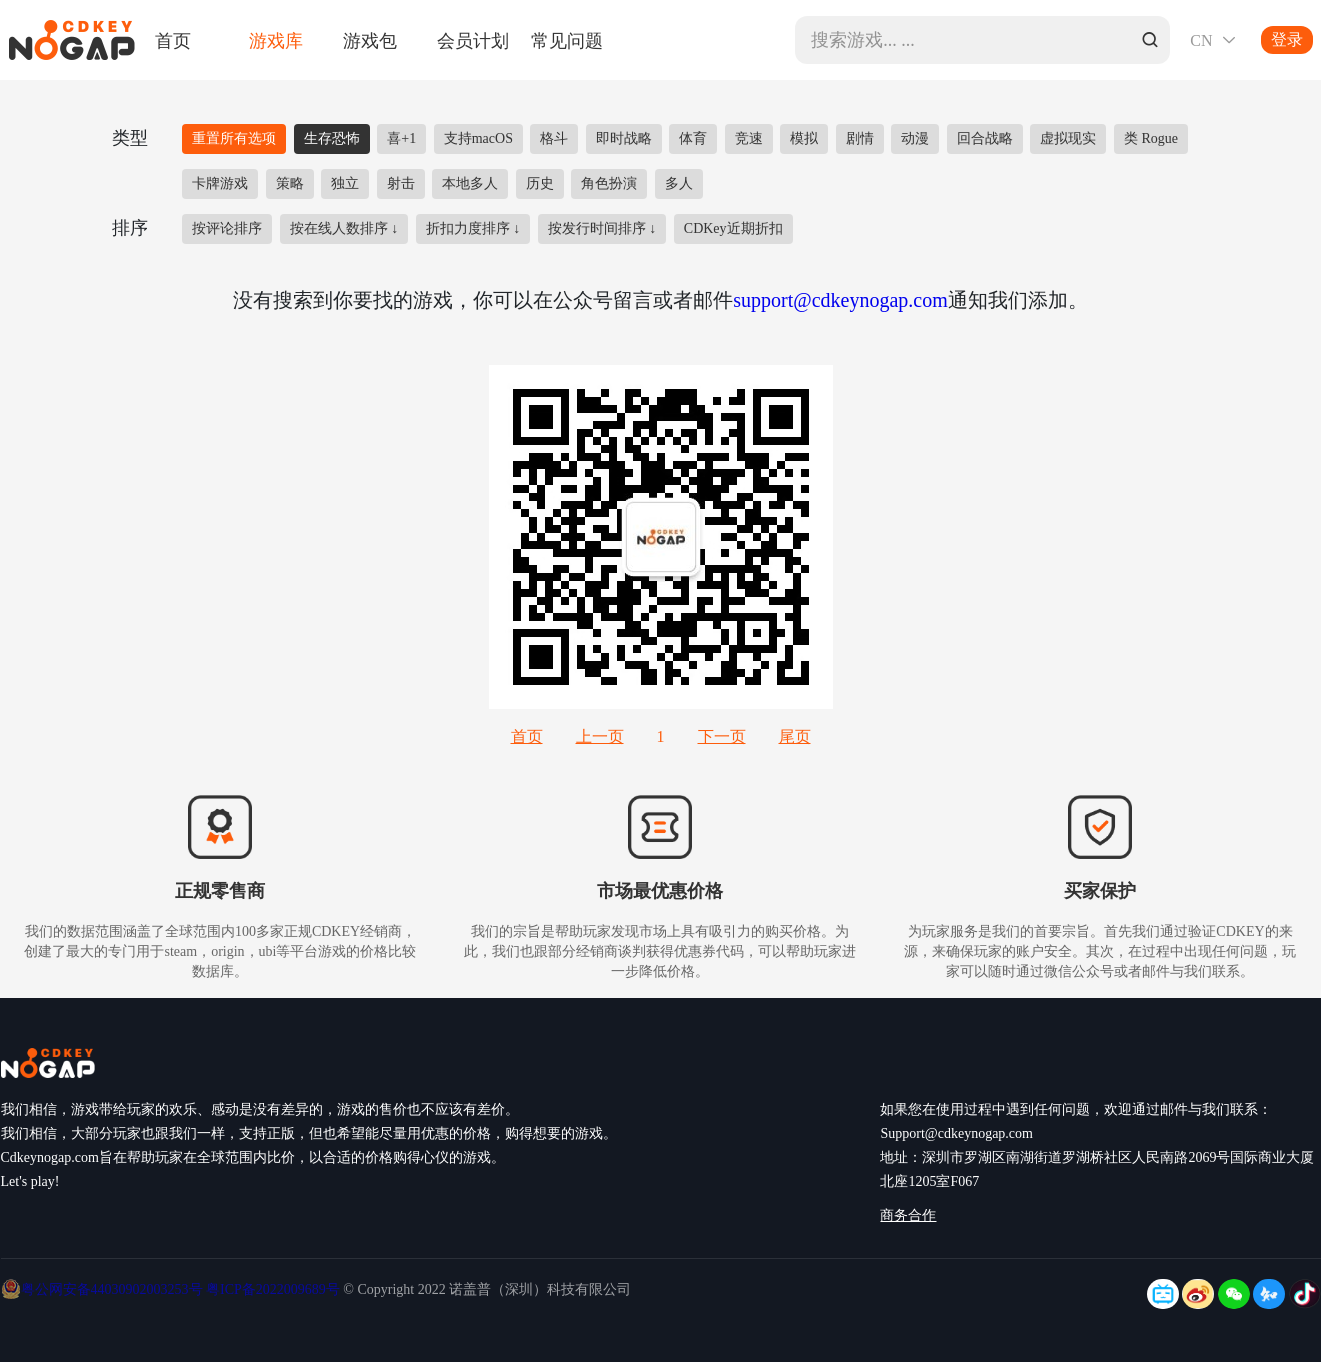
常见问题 (567, 40)
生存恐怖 (332, 138)
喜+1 (401, 138)
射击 (401, 183)
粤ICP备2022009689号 (273, 1289)
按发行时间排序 (602, 228)
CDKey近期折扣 (733, 228)
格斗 (554, 138)
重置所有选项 (234, 138)
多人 (679, 183)
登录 (1287, 39)
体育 (693, 138)
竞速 (749, 138)
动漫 (915, 138)
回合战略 (985, 138)
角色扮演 (609, 183)
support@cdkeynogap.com (840, 300)
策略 (290, 183)
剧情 (860, 138)
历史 (540, 183)
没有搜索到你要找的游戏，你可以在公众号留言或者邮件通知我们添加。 (660, 300)
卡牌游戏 (220, 183)
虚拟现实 (1068, 138)
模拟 (804, 138)
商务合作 (908, 1215)
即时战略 (624, 138)
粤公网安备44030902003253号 (114, 1289)
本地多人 (470, 183)
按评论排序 (227, 228)
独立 (345, 183)
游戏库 (276, 40)
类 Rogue (1151, 138)
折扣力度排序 (473, 228)
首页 (173, 40)
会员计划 (473, 40)
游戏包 (370, 40)
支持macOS (478, 138)
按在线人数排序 (344, 228)
